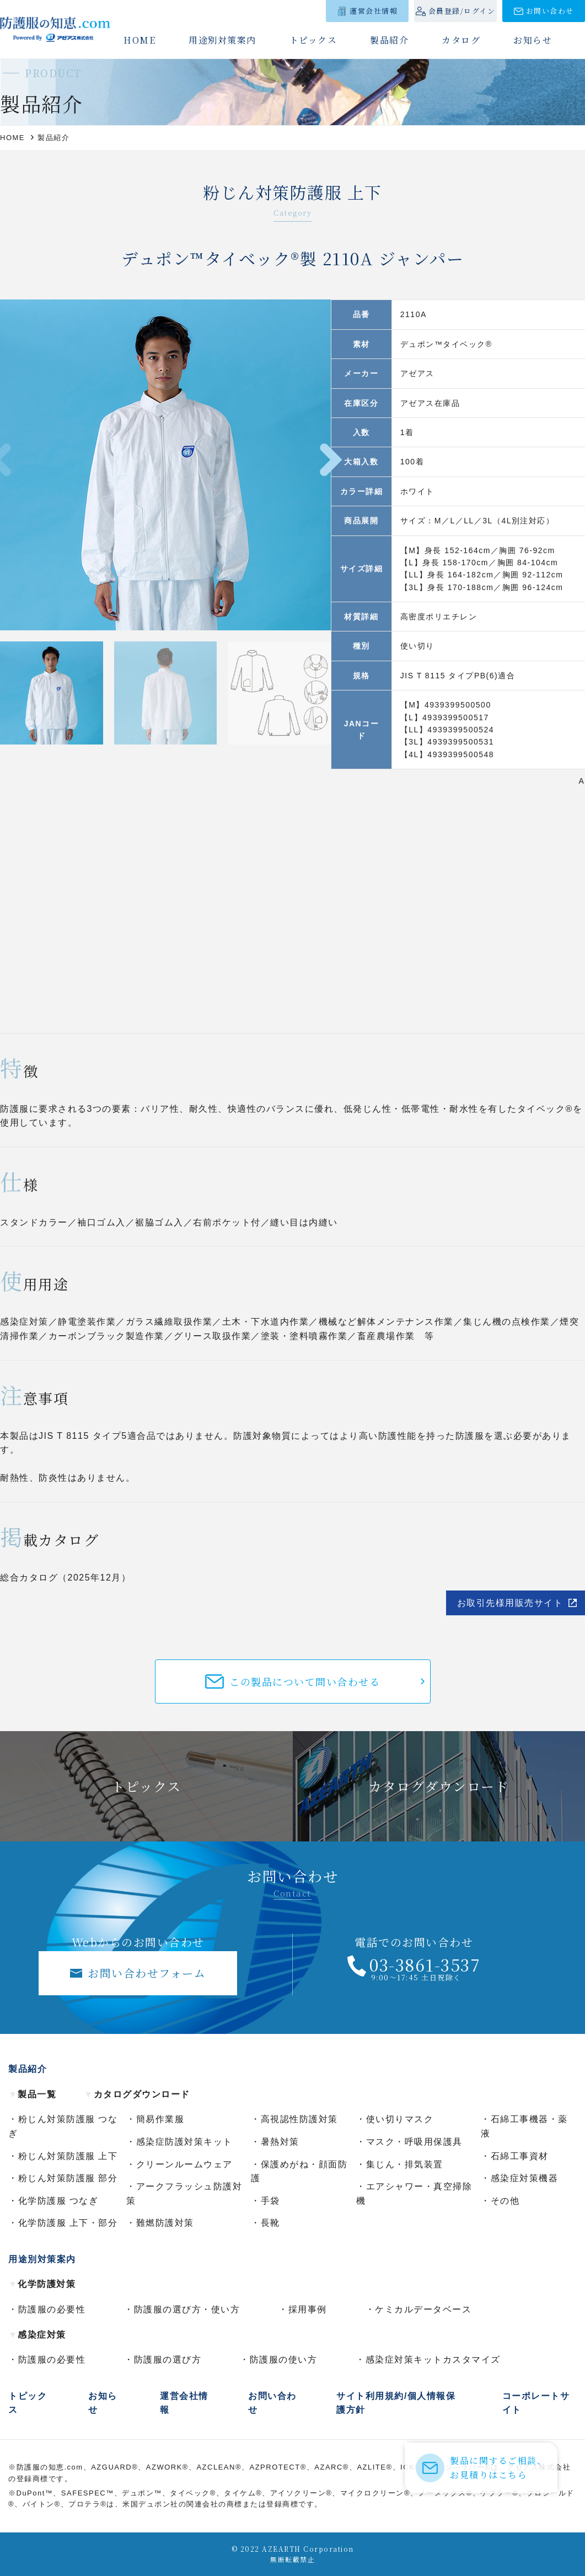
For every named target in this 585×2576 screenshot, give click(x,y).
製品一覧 (32, 2094)
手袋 (270, 2200)
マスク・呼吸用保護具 (414, 2141)
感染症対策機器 (525, 2178)
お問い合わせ (550, 11)
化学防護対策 (42, 2284)
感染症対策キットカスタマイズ (433, 2359)
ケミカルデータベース (423, 2309)
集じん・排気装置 (404, 2164)
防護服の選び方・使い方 (187, 2309)
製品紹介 (389, 40)
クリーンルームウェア (184, 2164)
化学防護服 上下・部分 (68, 2222)
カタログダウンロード (137, 2094)
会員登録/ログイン (462, 11)
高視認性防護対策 (299, 2119)
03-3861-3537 (424, 1964)
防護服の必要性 (52, 2309)
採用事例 (307, 2309)
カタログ (461, 40)
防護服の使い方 (284, 2359)
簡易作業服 (160, 2119)
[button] (331, 459)
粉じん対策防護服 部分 (68, 2178)
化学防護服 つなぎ (58, 2200)
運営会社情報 (374, 11)
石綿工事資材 (520, 2156)
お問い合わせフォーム (147, 1973)
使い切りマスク (400, 2119)
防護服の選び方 (168, 2359)
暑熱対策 (280, 2141)
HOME (139, 40)
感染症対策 (37, 2334)
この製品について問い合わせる (304, 1681)
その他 (505, 2200)
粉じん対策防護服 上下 (68, 2156)
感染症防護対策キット (184, 2141)
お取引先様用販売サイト (510, 1603)
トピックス (313, 40)
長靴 (270, 2222)
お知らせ (532, 40)
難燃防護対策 (165, 2222)
